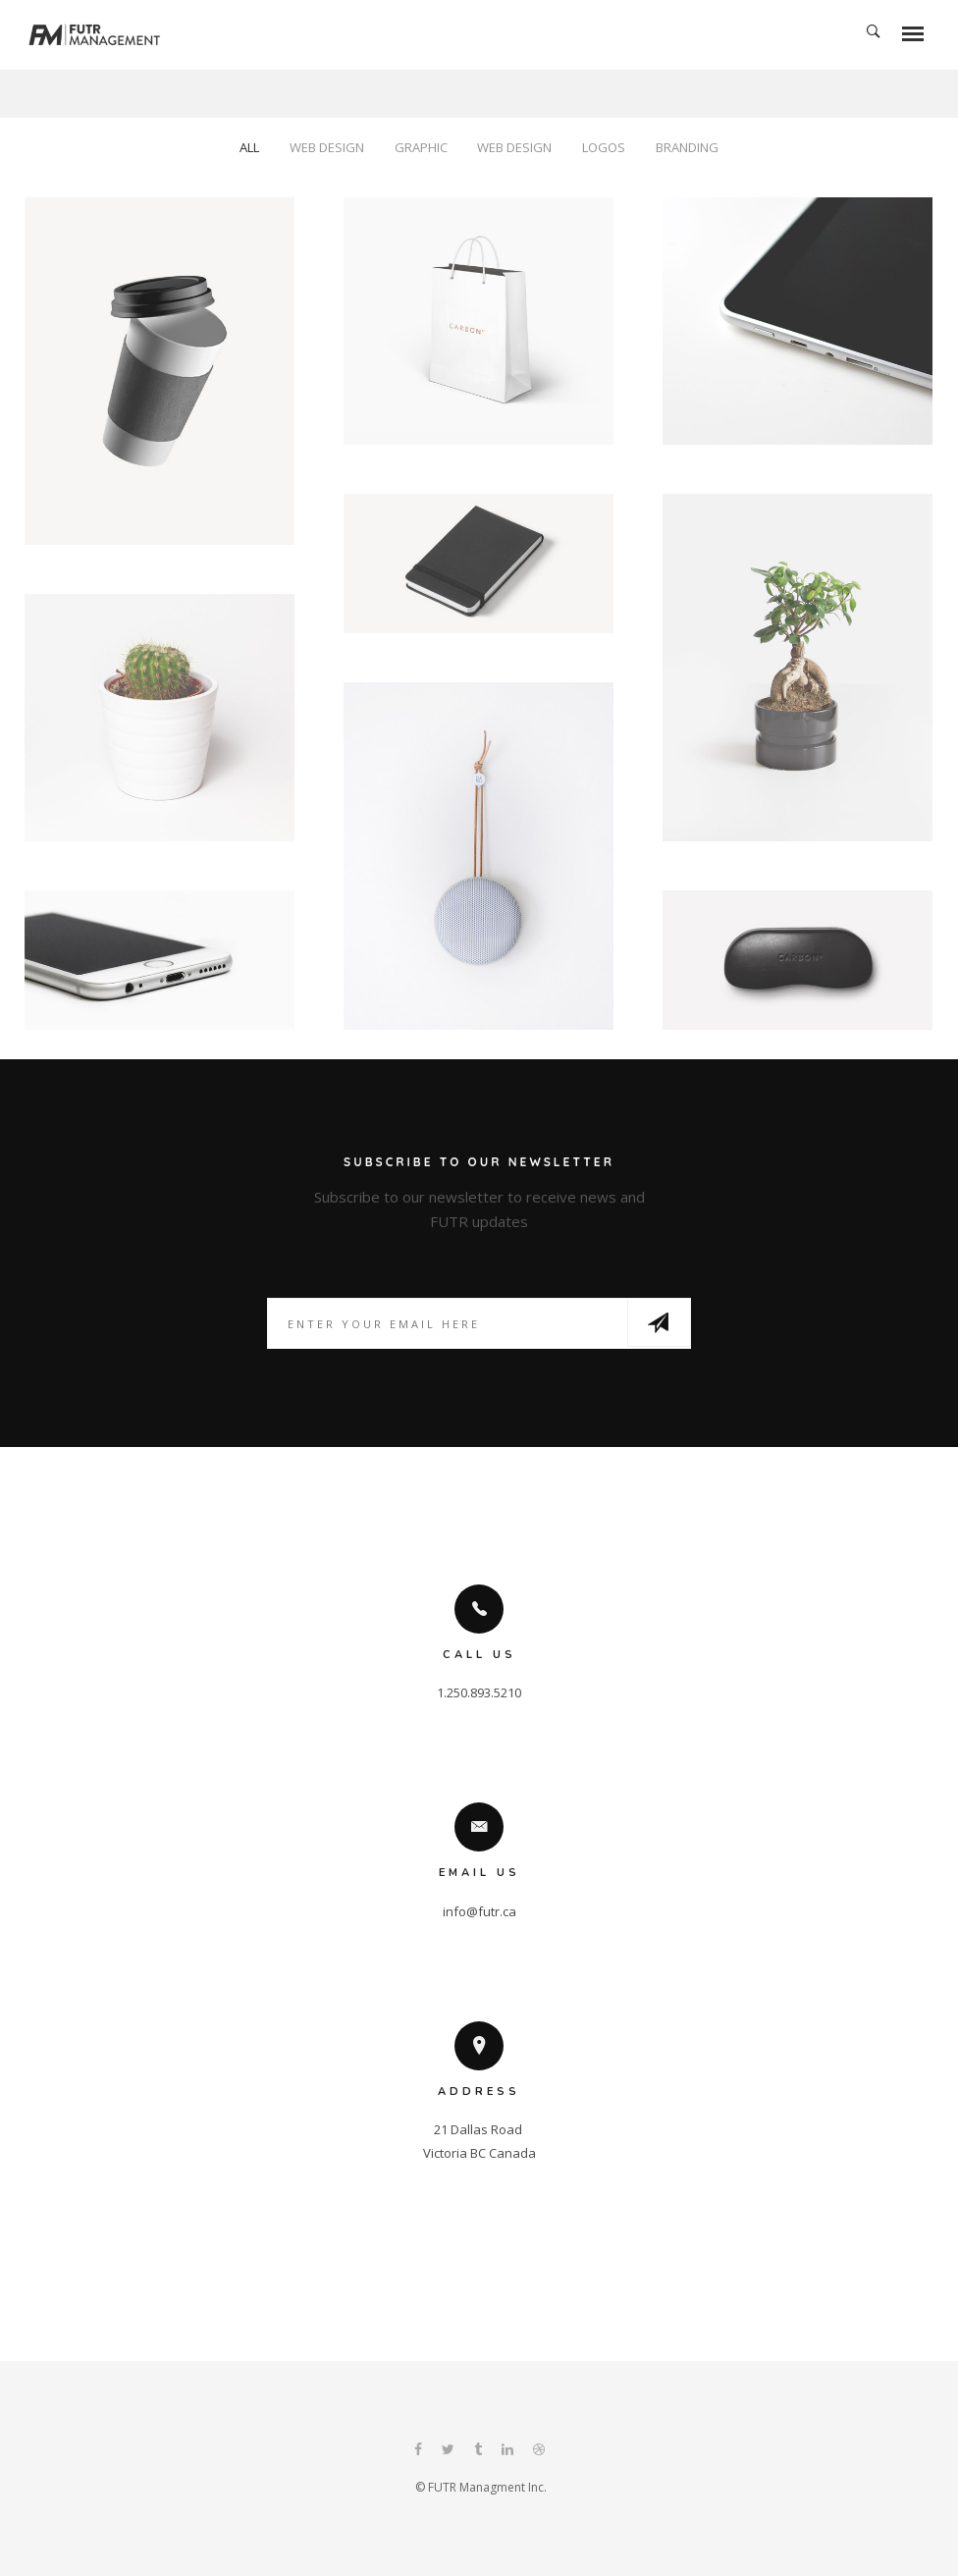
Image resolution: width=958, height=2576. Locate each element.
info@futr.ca (479, 1911)
